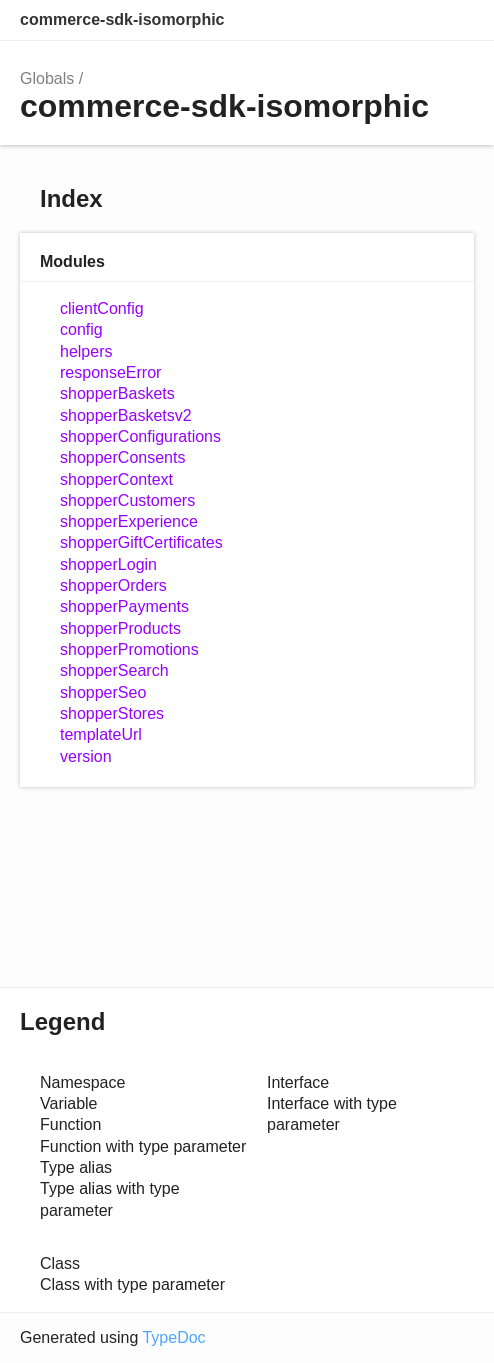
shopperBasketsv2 (126, 415)
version (86, 756)
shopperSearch (114, 670)
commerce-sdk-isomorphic (122, 19)
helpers (86, 351)
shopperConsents (122, 457)
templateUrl (101, 734)
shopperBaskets (117, 393)
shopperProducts (120, 628)
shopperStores (112, 713)
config (81, 329)
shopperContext (116, 479)
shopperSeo (103, 692)
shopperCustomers (127, 500)
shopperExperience (129, 521)
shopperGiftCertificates (141, 542)
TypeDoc (173, 1337)
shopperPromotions (129, 649)
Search (370, 20)
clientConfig (102, 308)
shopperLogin (108, 564)
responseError (110, 372)
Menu (454, 20)
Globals (47, 78)
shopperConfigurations (140, 436)
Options (410, 20)
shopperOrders (113, 585)
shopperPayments (124, 606)
